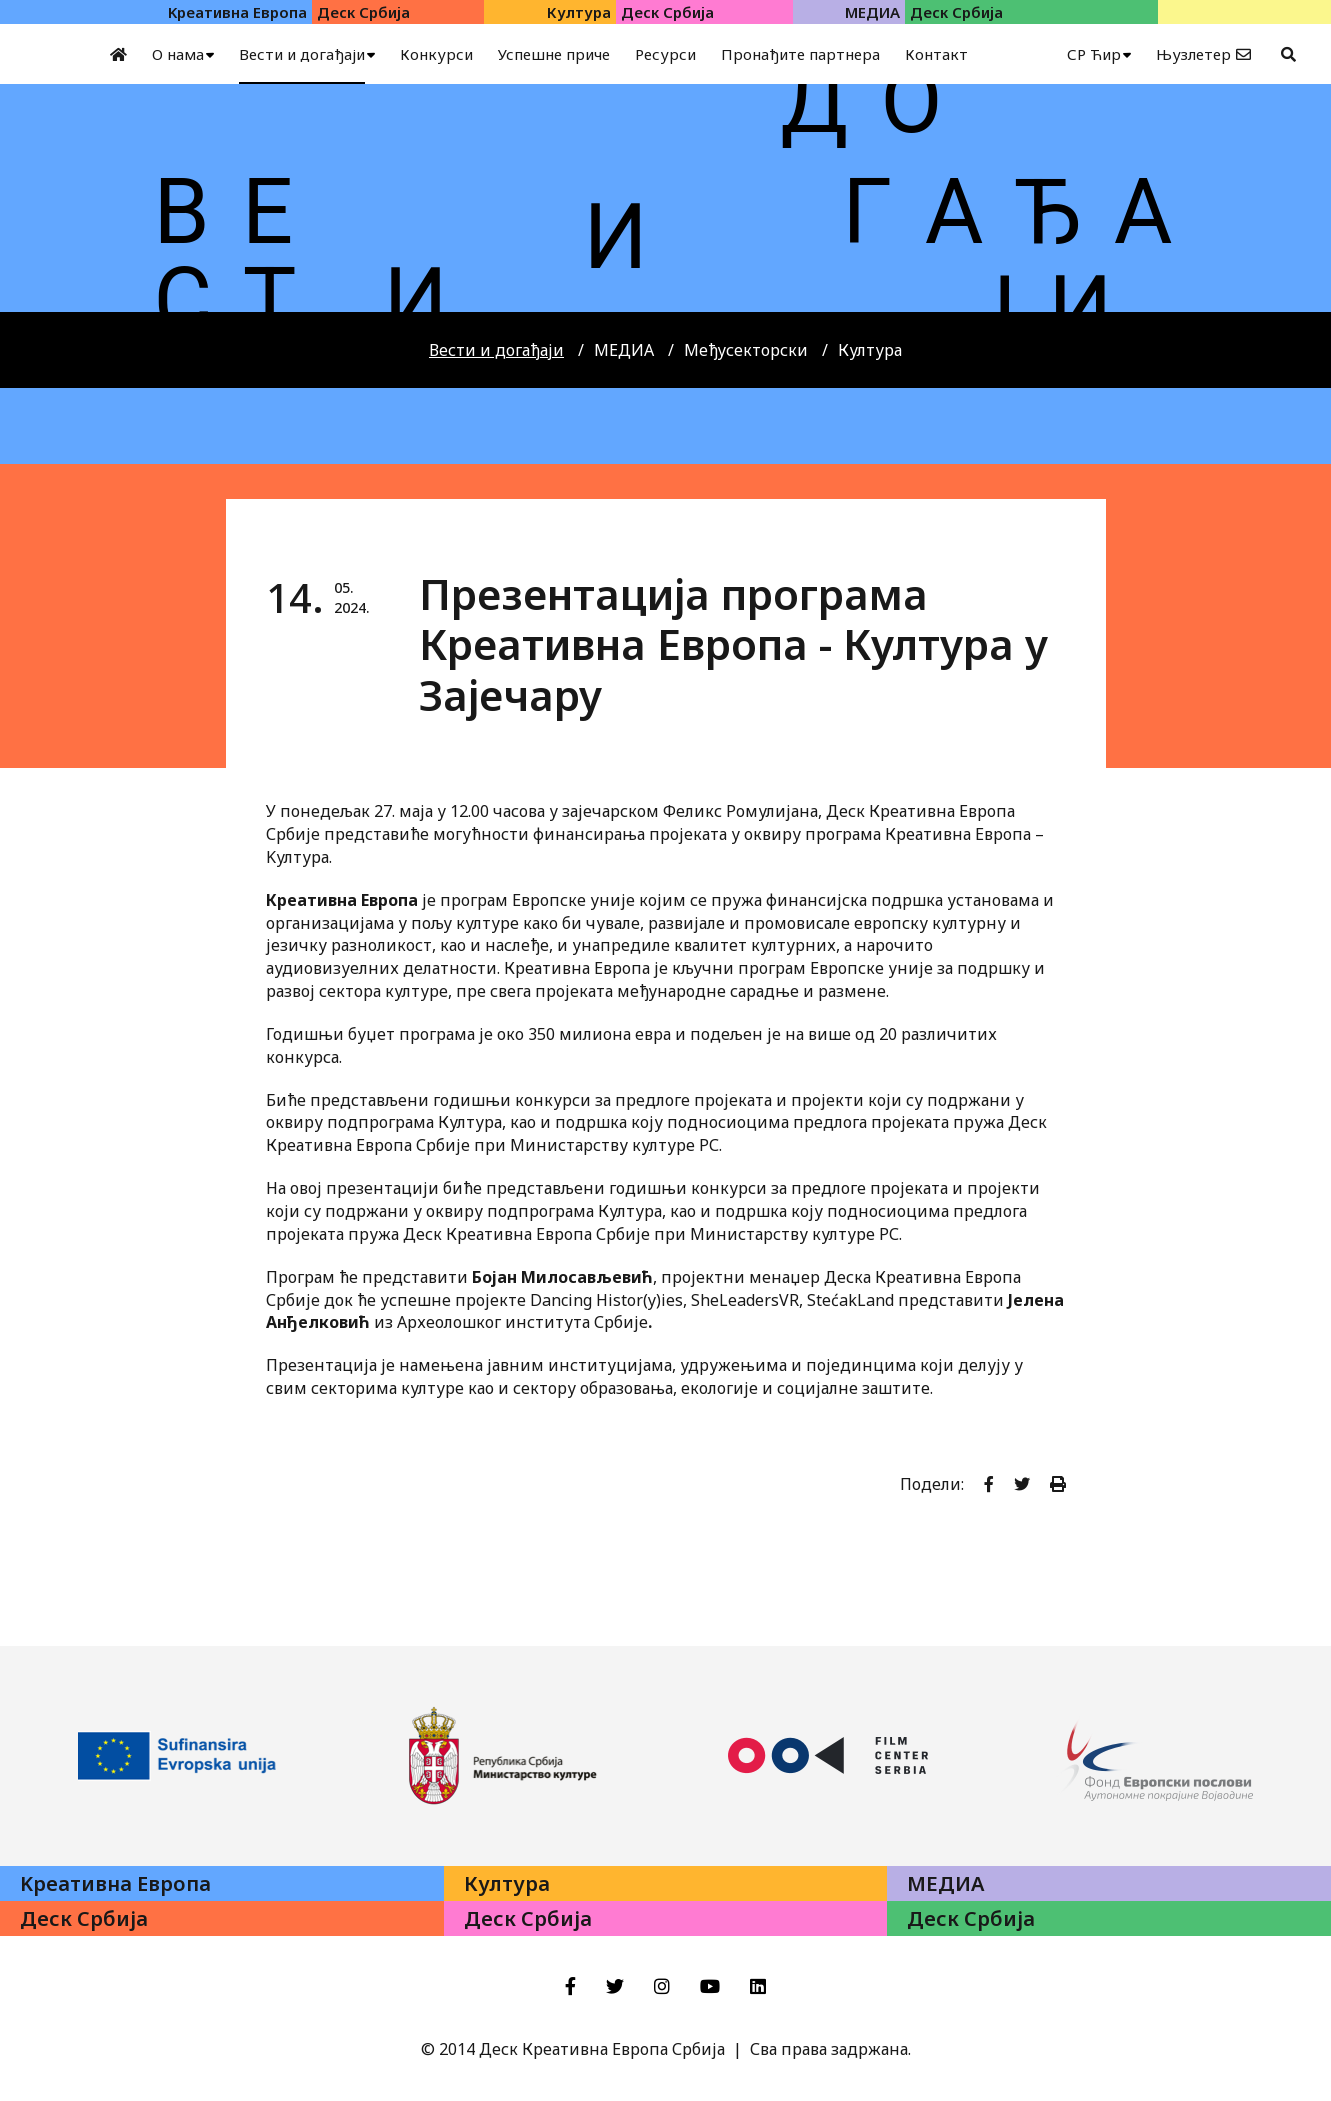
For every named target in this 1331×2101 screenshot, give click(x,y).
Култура (870, 350)
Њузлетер (1193, 54)
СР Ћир (1094, 54)
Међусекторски (746, 350)
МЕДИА (624, 350)
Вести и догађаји (496, 350)
